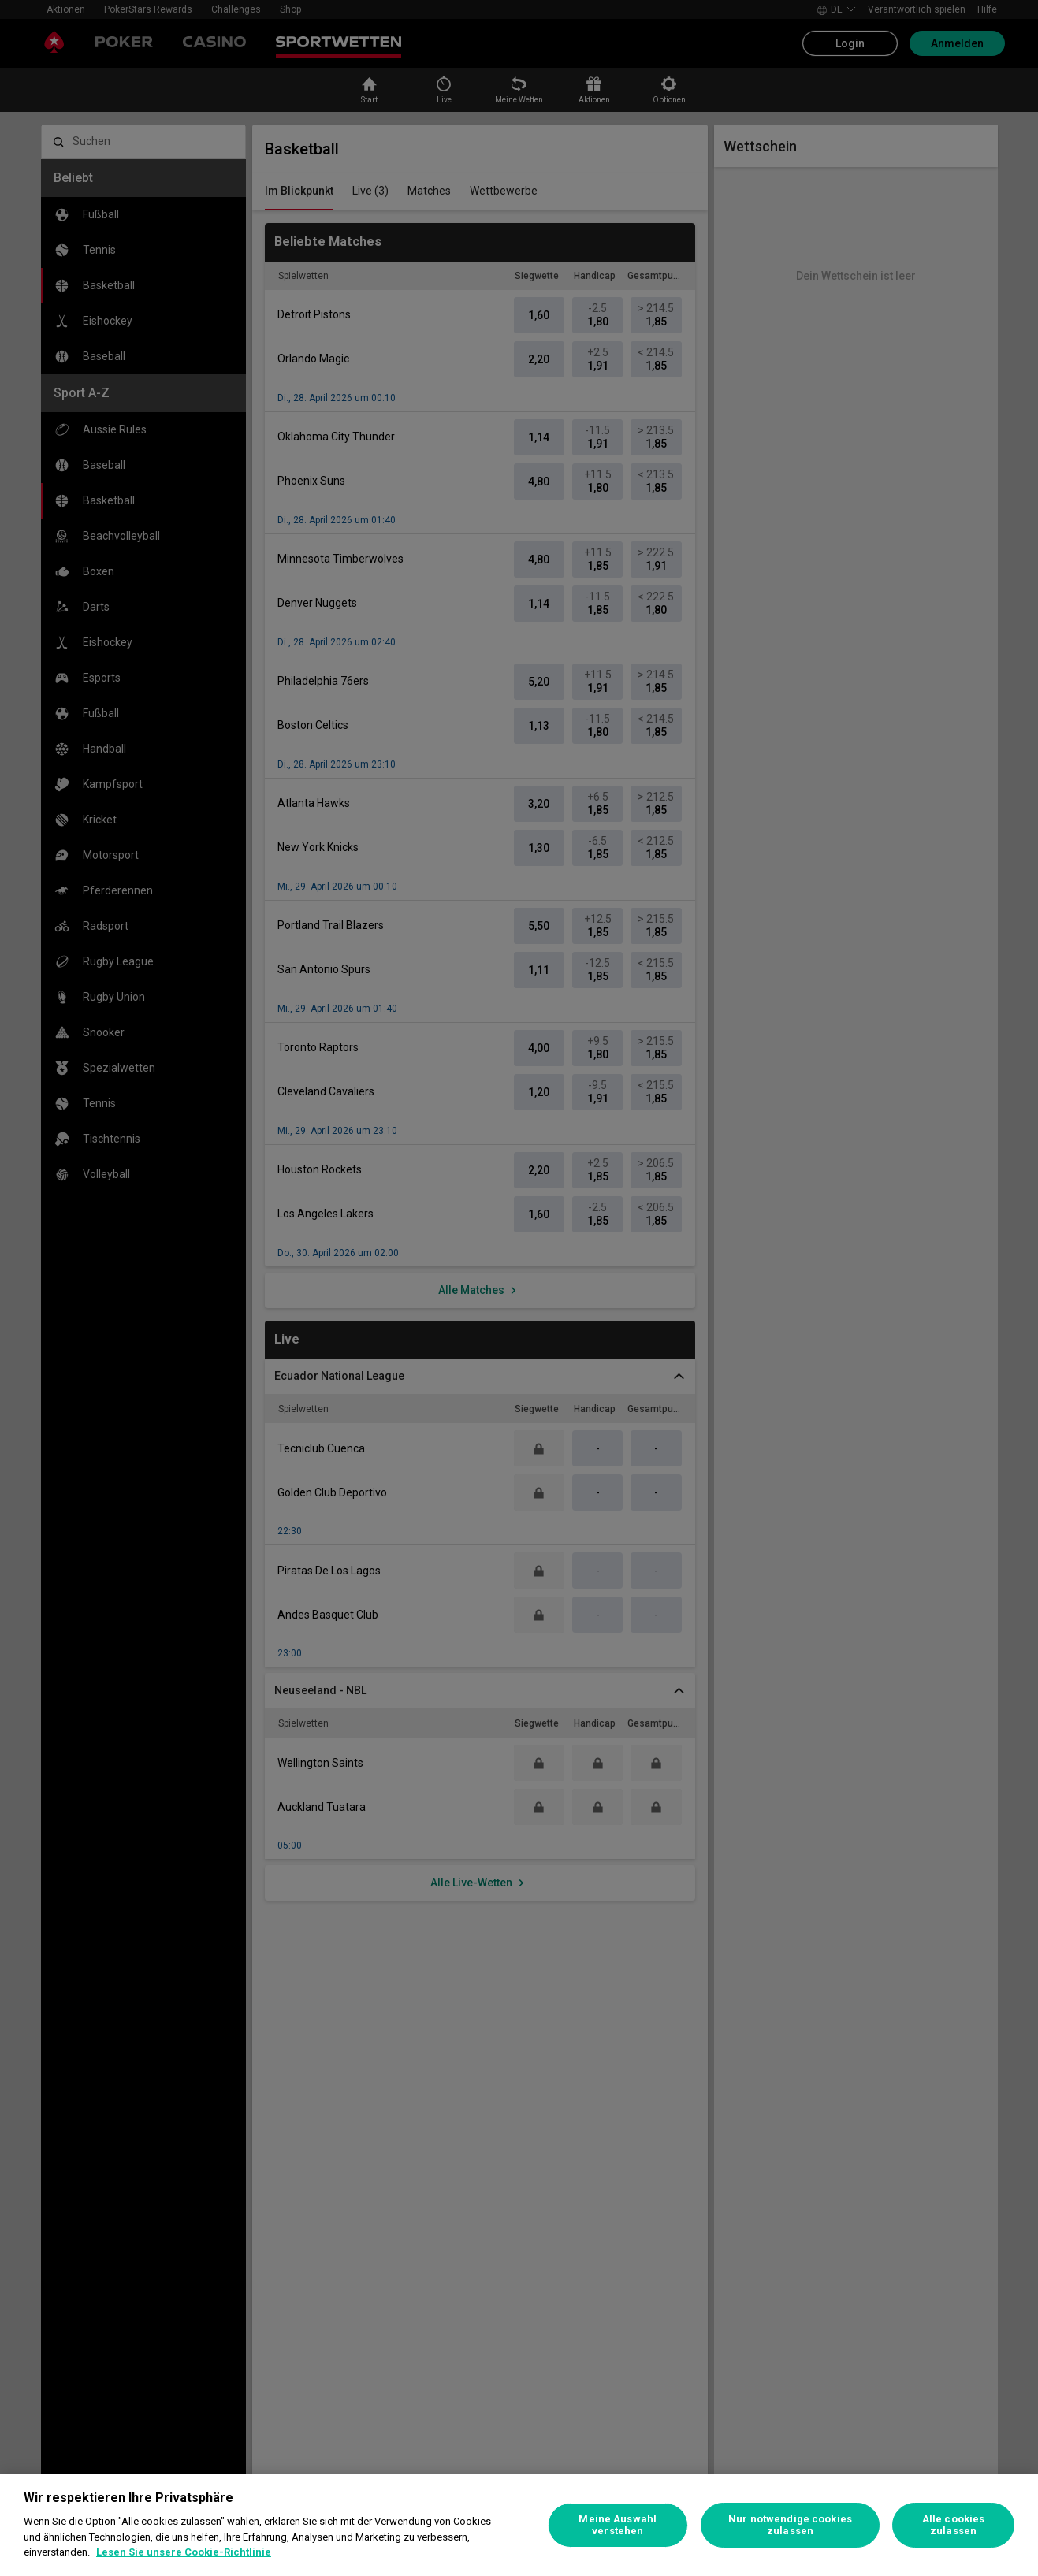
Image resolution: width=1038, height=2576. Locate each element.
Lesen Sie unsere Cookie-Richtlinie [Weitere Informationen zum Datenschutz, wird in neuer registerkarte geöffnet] (183, 2552)
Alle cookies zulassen (953, 2525)
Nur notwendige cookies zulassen (790, 2525)
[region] (519, 2525)
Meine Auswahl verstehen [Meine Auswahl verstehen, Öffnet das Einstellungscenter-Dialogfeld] (618, 2525)
